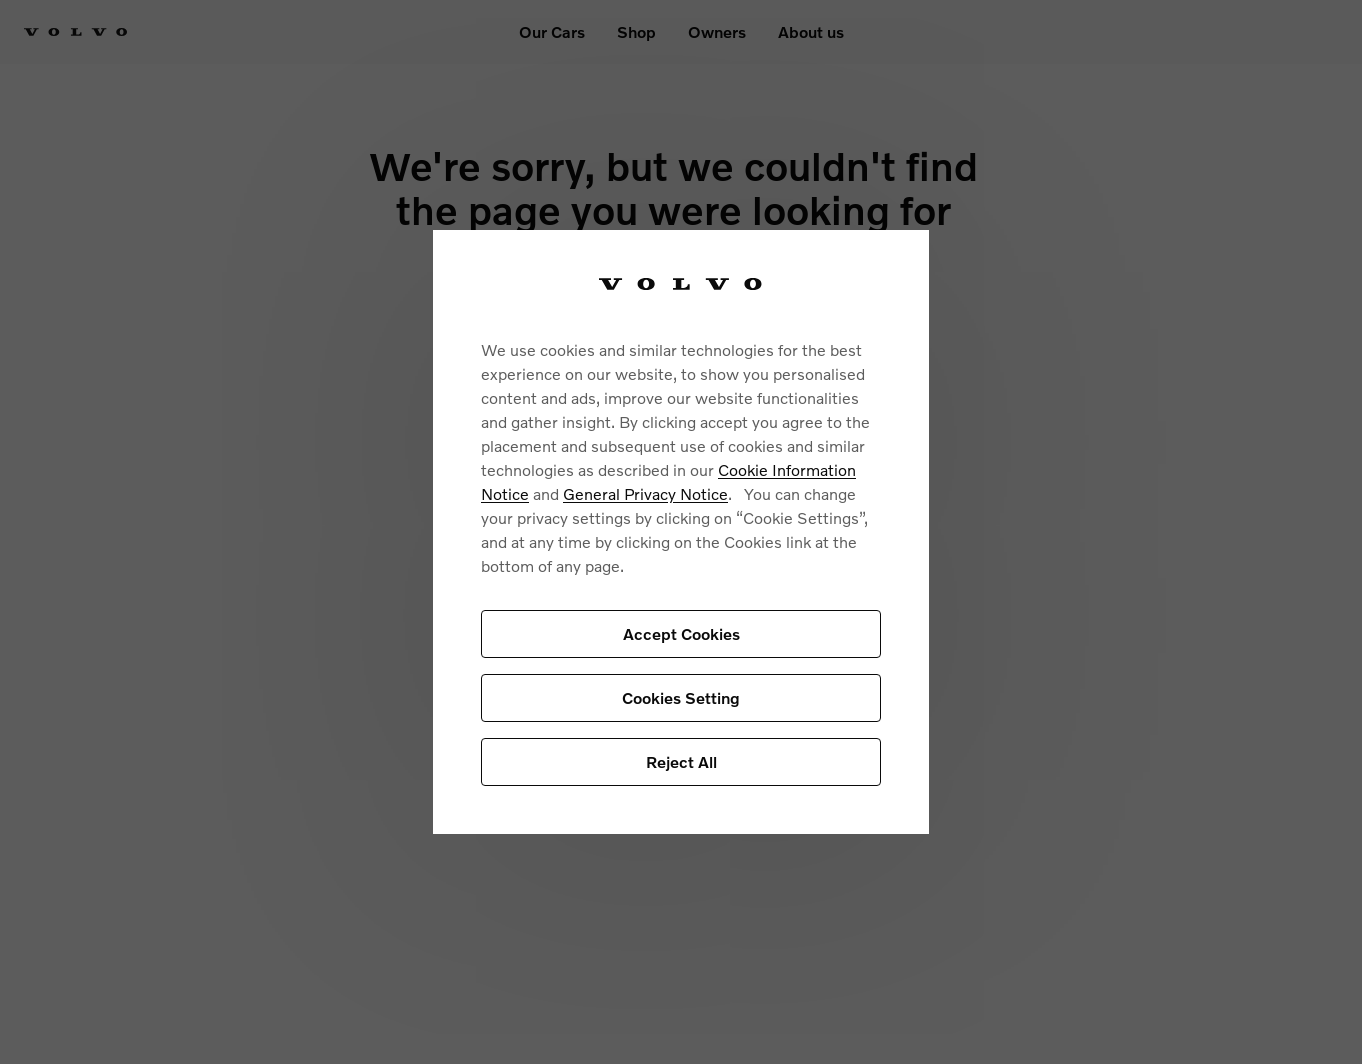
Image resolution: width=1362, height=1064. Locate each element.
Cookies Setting (681, 697)
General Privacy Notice (645, 493)
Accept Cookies (681, 633)
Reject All (681, 761)
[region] (681, 532)
